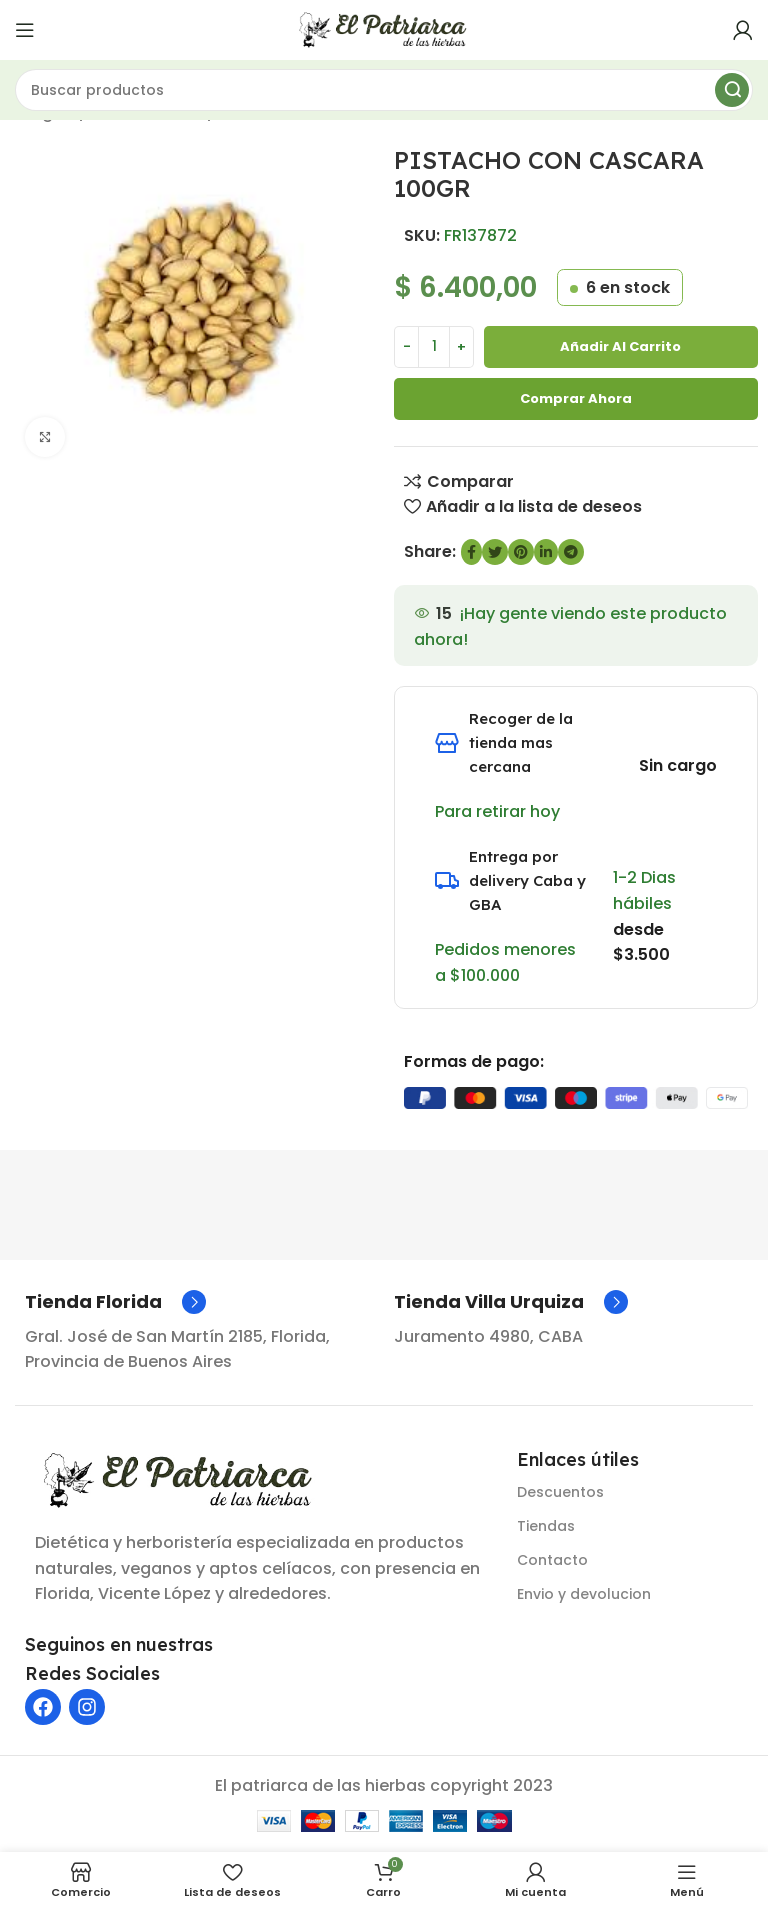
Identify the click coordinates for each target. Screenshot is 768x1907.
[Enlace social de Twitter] (495, 552)
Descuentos (560, 1492)
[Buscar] (384, 90)
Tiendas (546, 1526)
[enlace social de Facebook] (471, 552)
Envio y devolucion (584, 1594)
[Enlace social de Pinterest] (521, 552)
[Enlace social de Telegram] (571, 552)
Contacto (552, 1560)
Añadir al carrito (620, 346)
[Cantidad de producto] (434, 347)
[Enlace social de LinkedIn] (546, 552)
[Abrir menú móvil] (25, 30)
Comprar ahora (576, 398)
